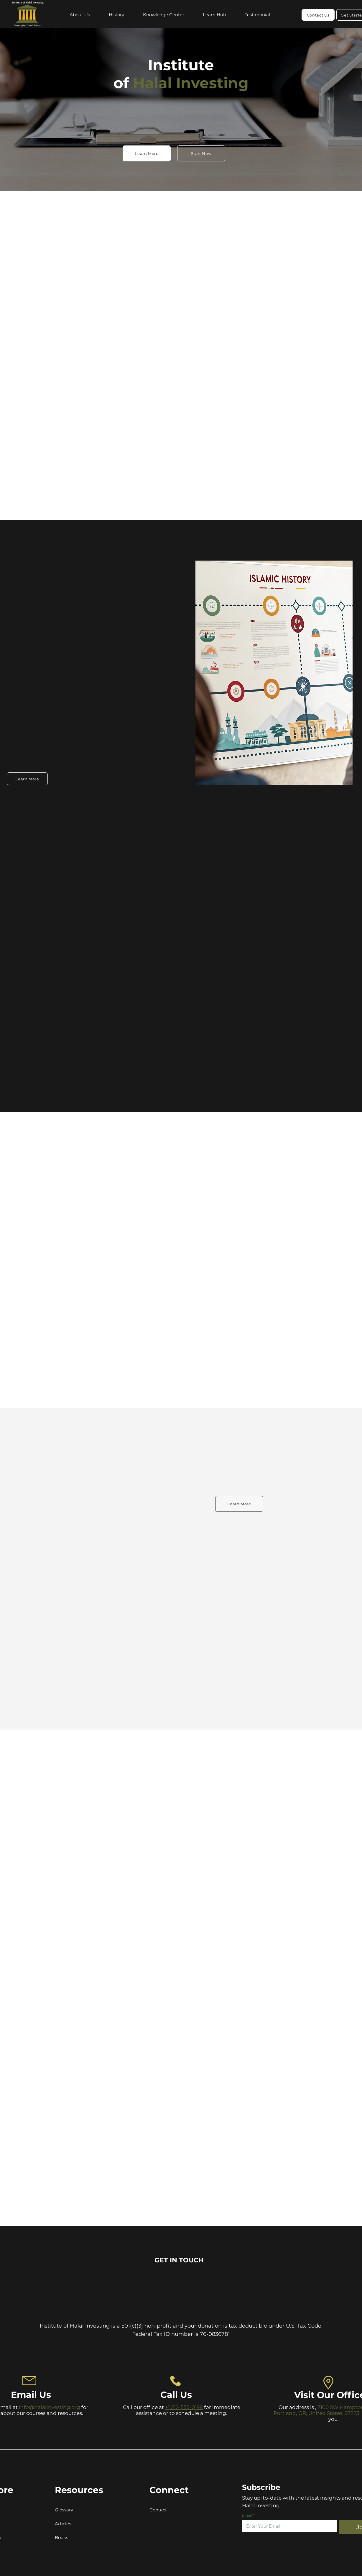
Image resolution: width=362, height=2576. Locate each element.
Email (248, 2515)
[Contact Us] (318, 15)
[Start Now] (201, 153)
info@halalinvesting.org (49, 2407)
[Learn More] (147, 153)
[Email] (288, 2526)
